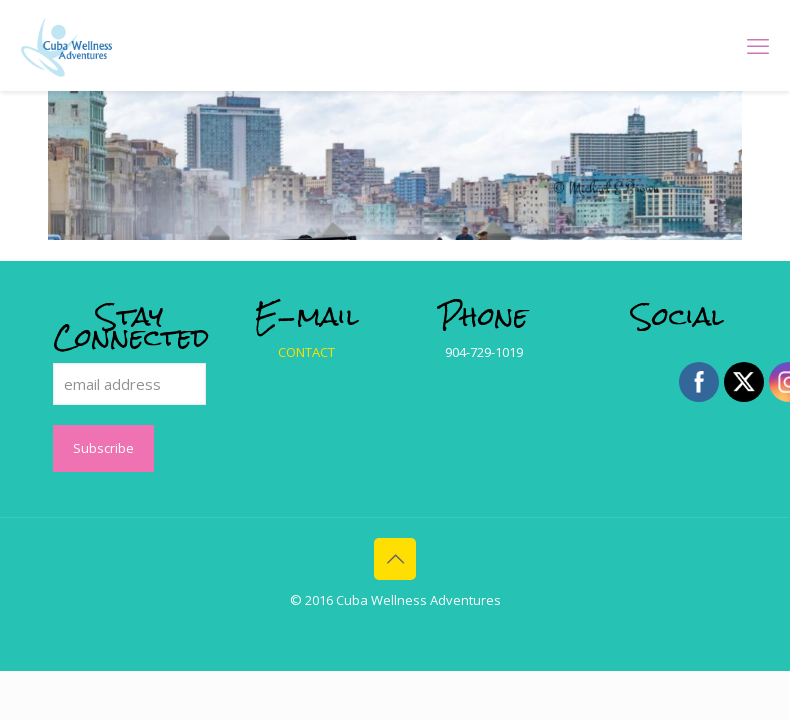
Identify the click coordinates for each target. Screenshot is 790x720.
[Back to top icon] (395, 559)
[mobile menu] (758, 45)
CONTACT (306, 352)
